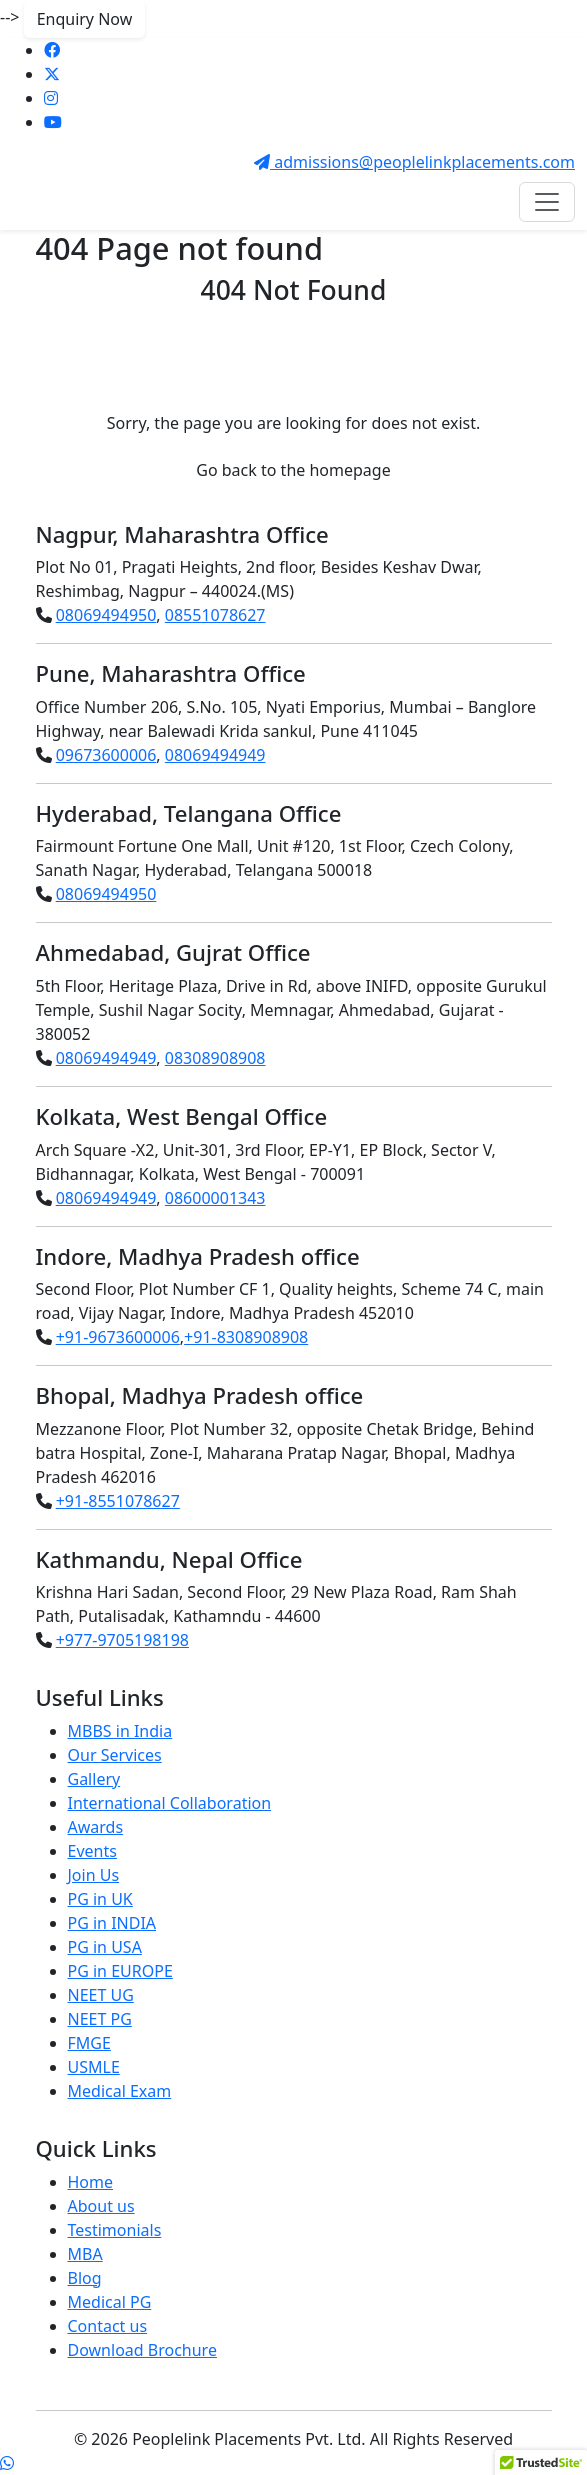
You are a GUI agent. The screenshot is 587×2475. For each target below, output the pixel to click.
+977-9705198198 (122, 1640)
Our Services (115, 1755)
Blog (85, 2278)
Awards (96, 1827)
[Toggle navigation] (547, 202)
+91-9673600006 (118, 1337)
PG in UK (100, 1899)
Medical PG (110, 2302)
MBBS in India (120, 1731)
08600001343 (215, 1198)
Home (91, 2182)
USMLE (94, 2067)
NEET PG (100, 2019)
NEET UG (101, 1995)
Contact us (108, 2326)
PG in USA (105, 1947)
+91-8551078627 (118, 1501)
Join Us (94, 1875)
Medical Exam (120, 2091)
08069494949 (215, 755)
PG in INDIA (112, 1923)
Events (92, 1851)
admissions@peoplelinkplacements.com (414, 162)
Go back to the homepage (293, 470)
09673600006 (106, 755)
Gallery (94, 1779)
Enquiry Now (85, 19)
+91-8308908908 (246, 1337)
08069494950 (106, 615)
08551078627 (215, 615)
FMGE (89, 2043)
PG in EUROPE (120, 1971)
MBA (85, 2254)
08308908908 (215, 1058)
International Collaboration (170, 1803)
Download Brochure (142, 2350)
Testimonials (115, 2230)
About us (101, 2206)
